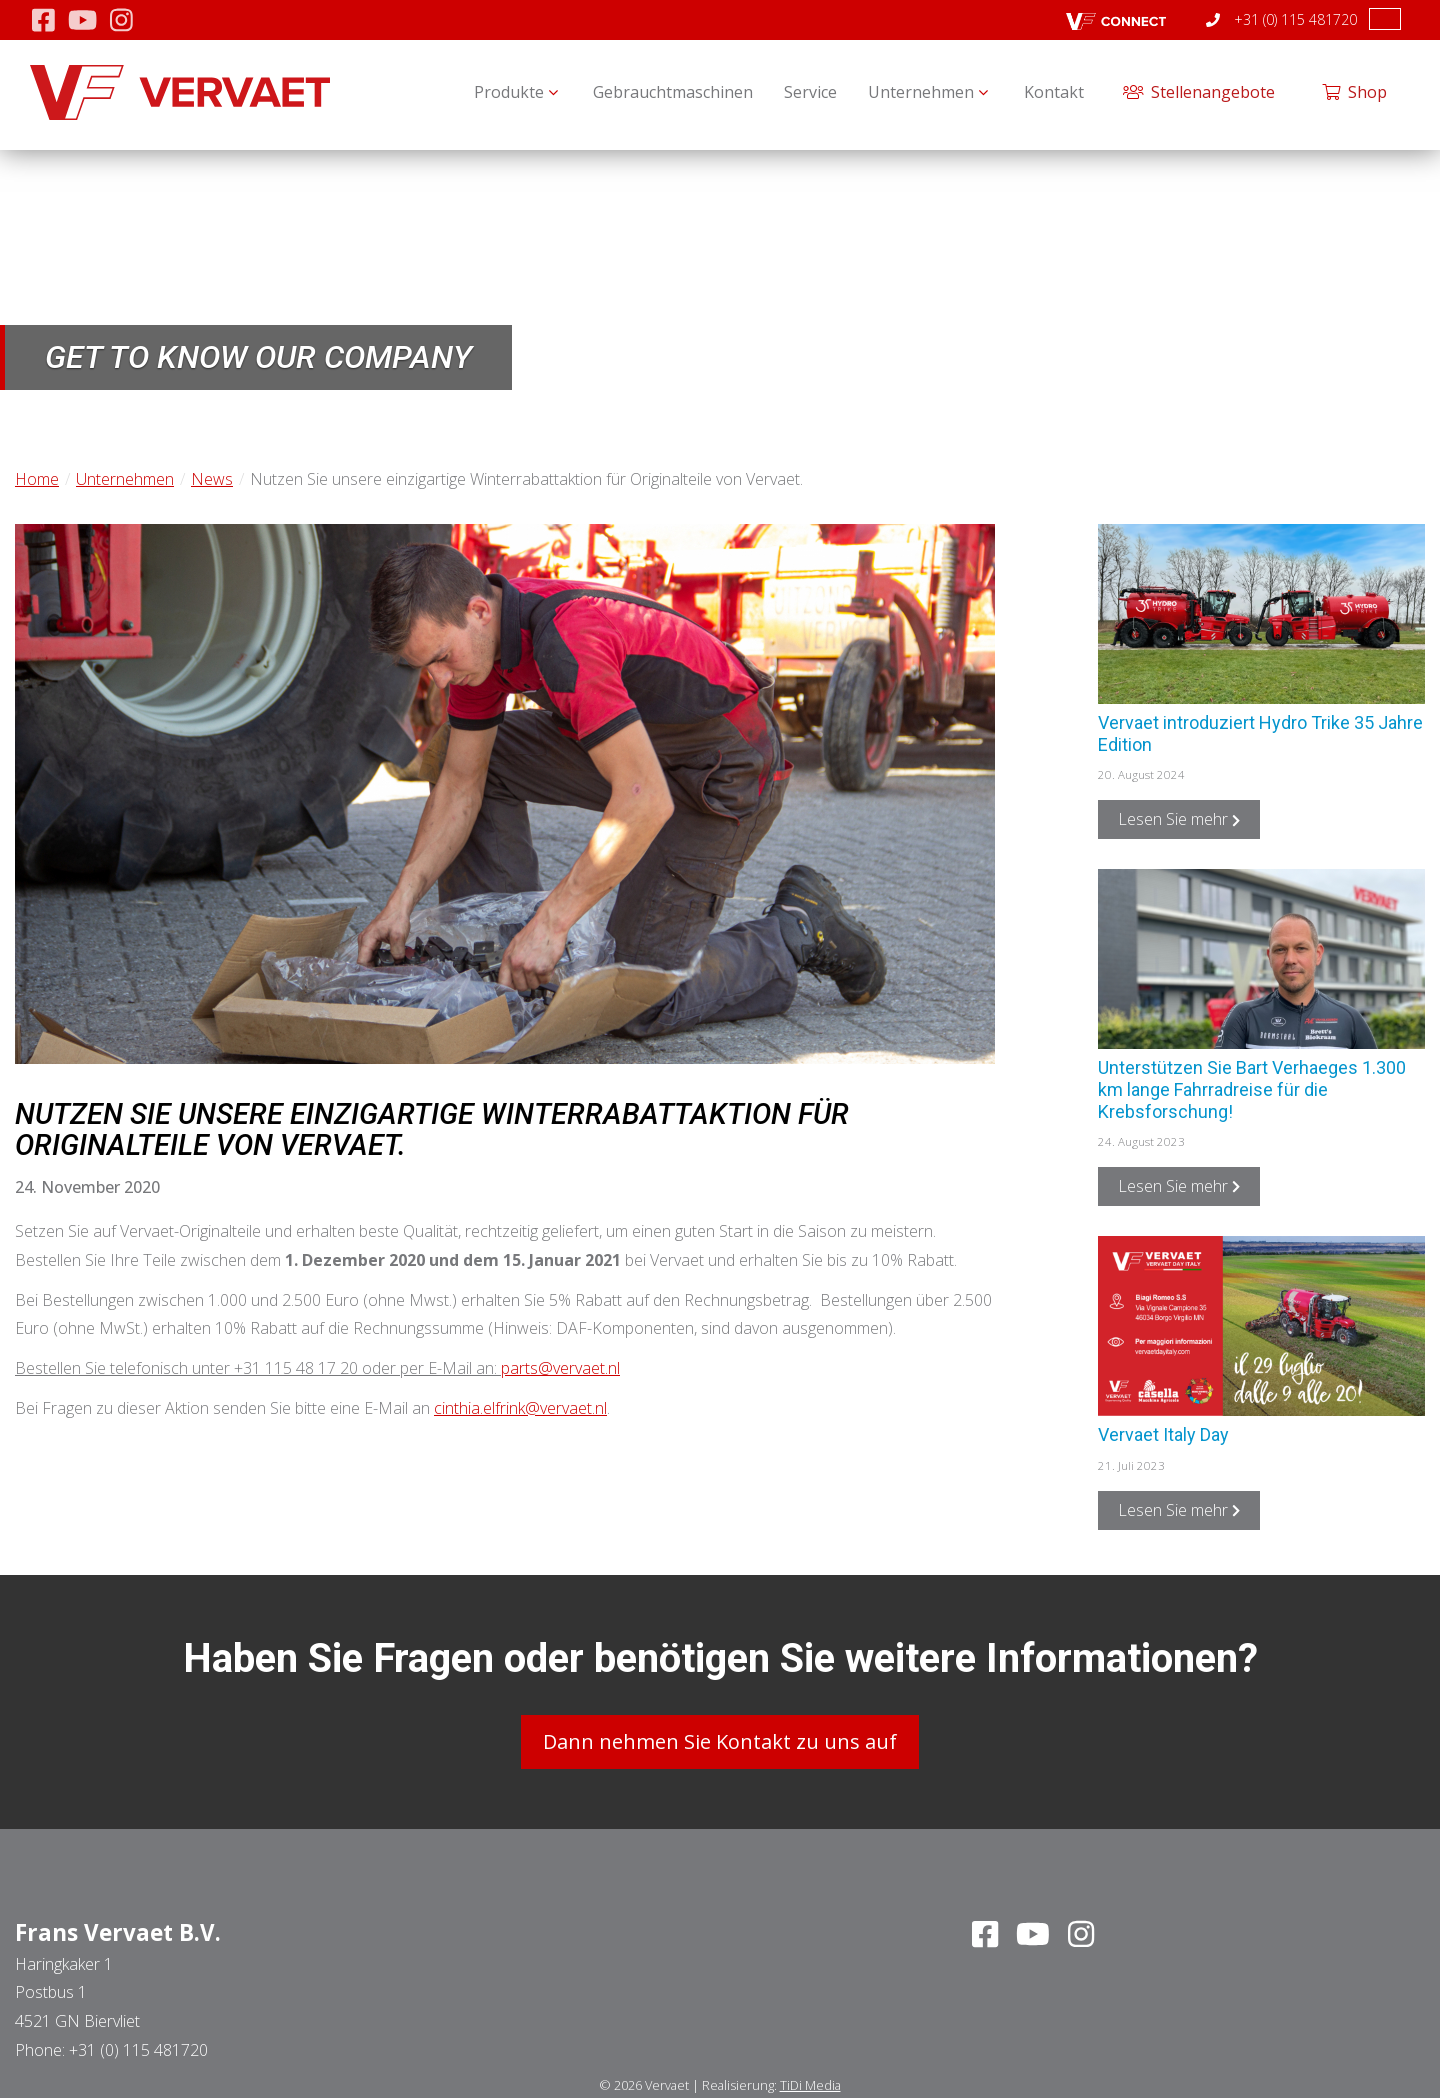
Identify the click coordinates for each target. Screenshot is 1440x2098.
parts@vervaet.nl (560, 1368)
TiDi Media (810, 2082)
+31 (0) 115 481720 (1281, 19)
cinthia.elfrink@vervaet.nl (520, 1408)
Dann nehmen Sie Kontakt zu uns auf (720, 1739)
